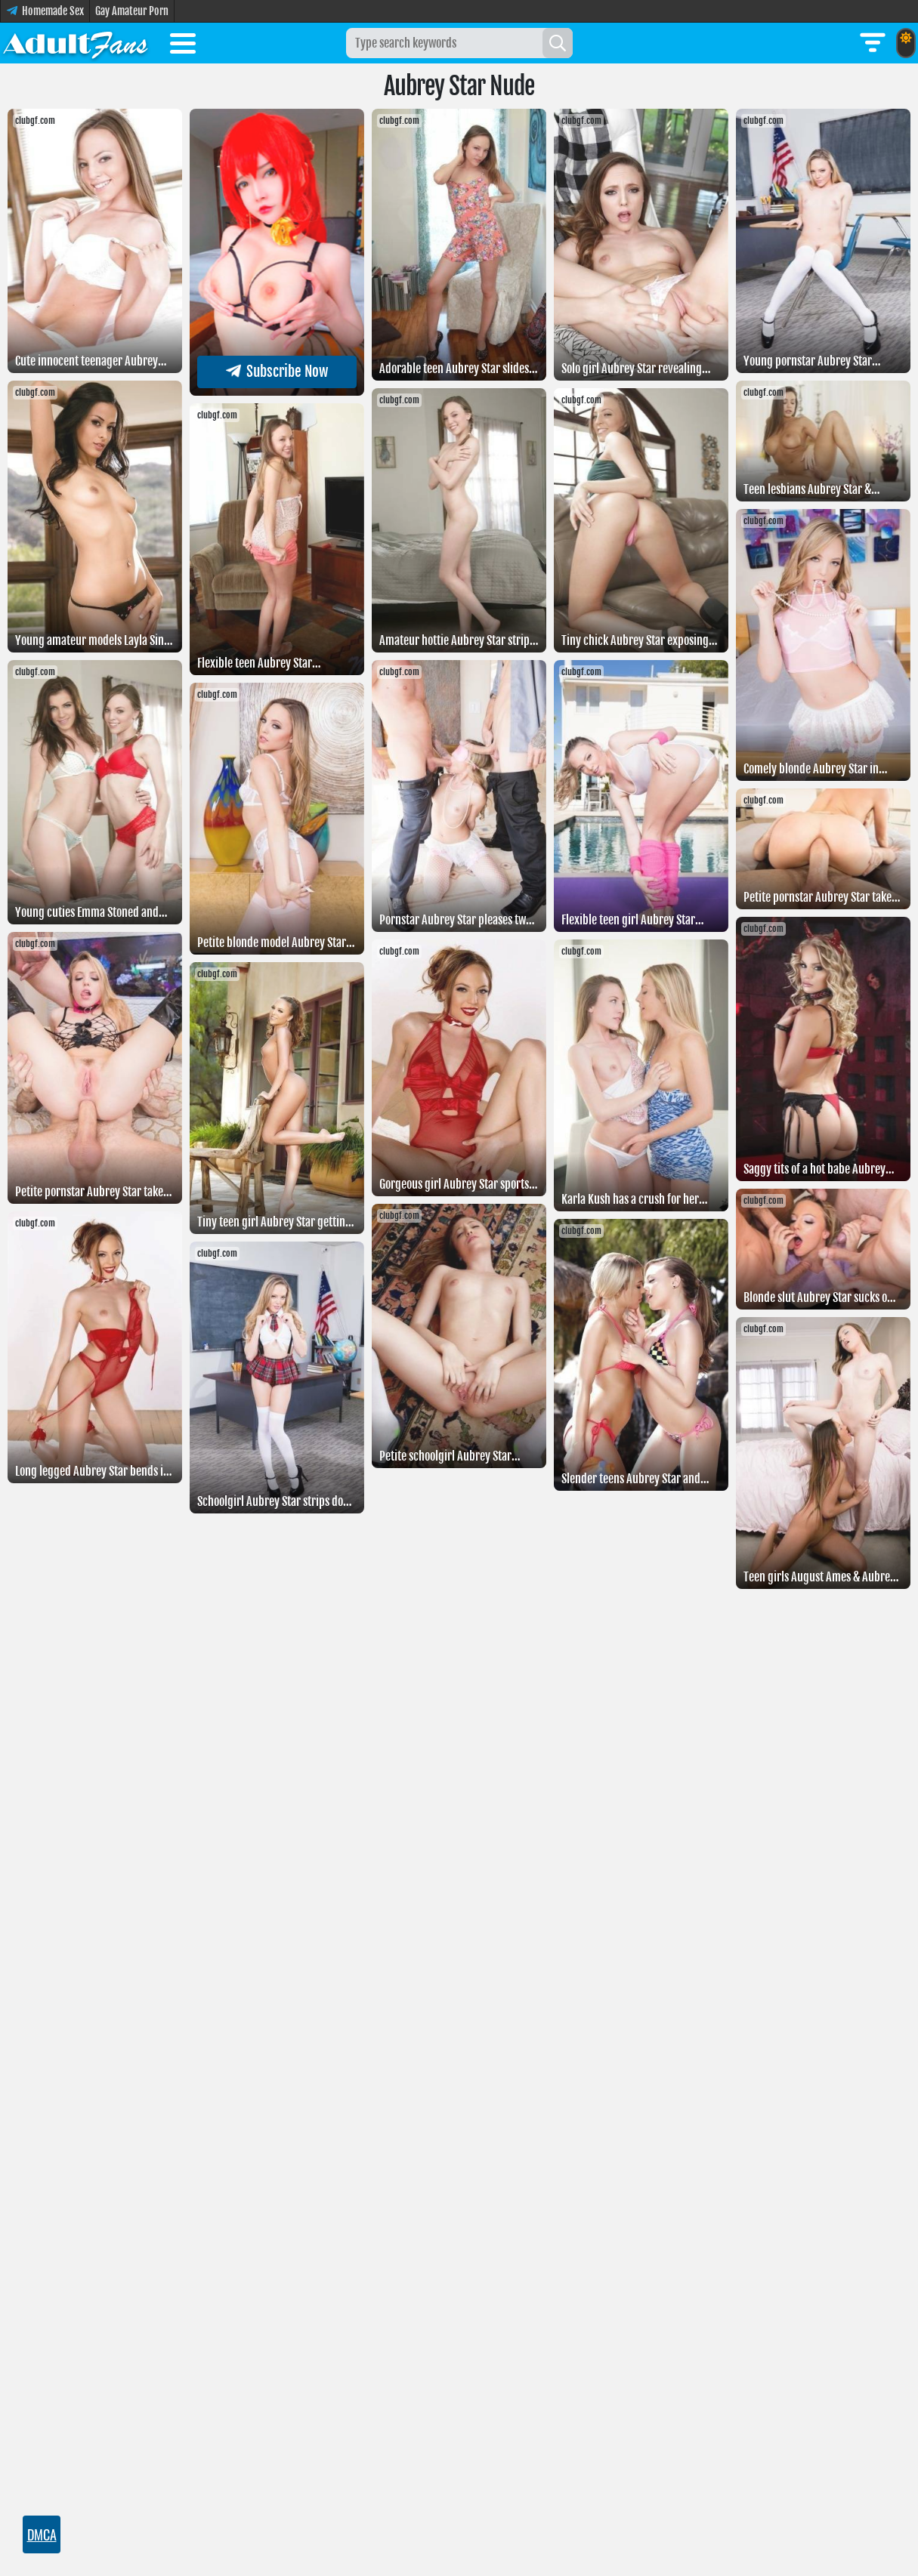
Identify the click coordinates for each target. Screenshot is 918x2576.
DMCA (41, 2534)
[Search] (557, 43)
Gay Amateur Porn (131, 11)
